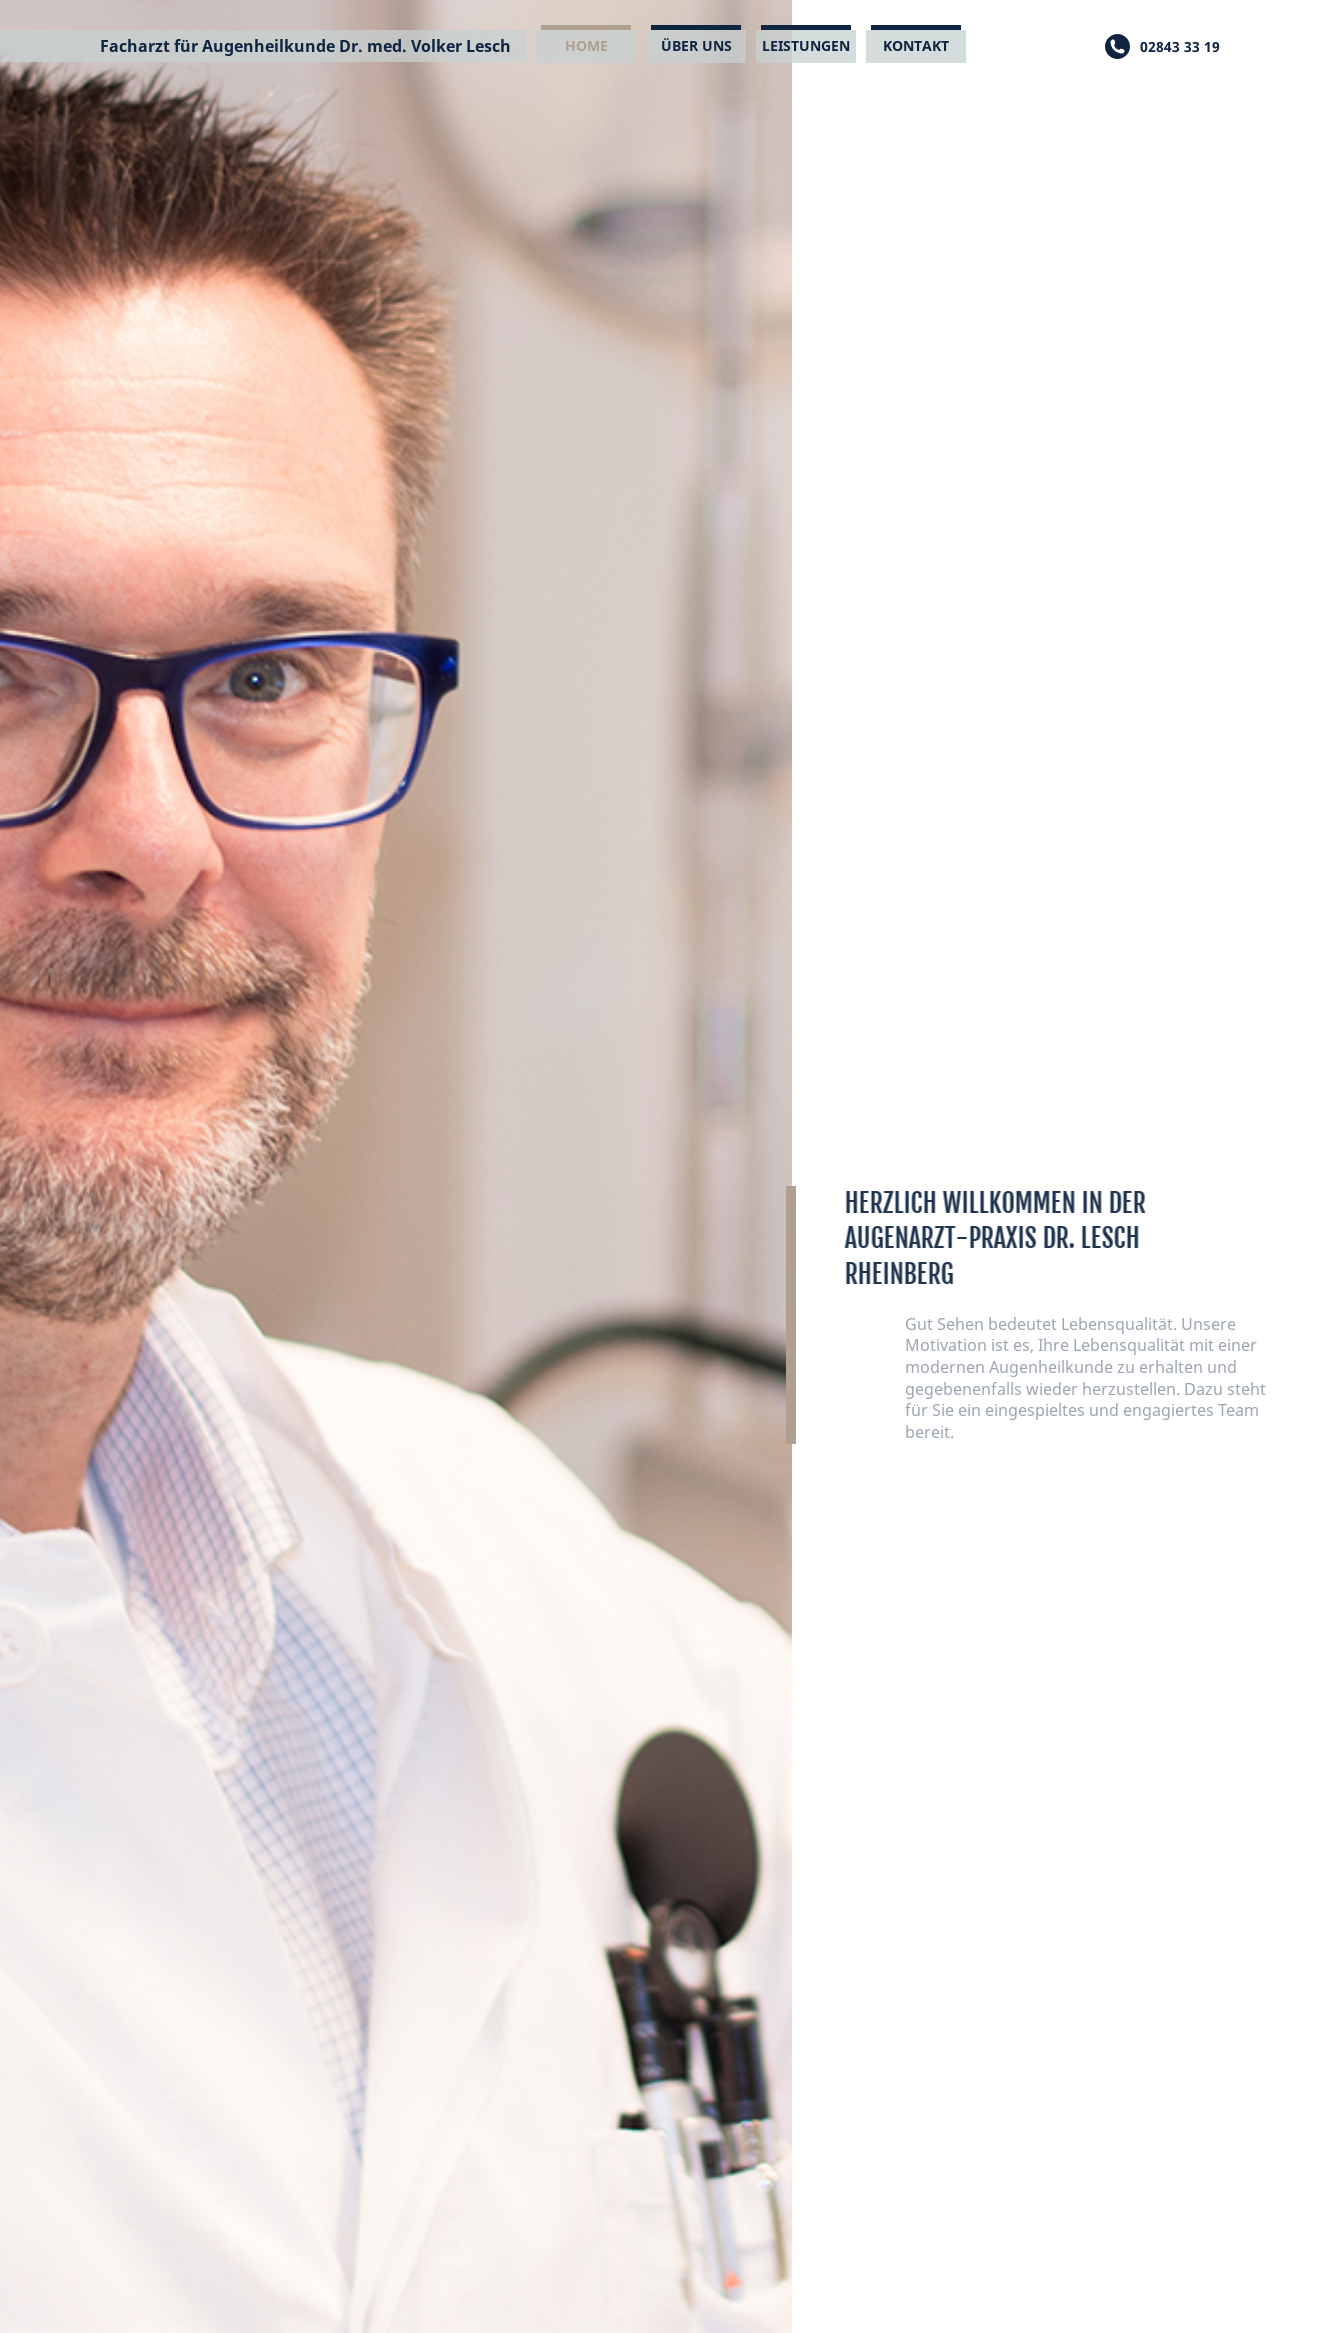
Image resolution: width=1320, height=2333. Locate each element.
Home (586, 45)
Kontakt (916, 45)
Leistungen (806, 45)
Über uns (696, 45)
